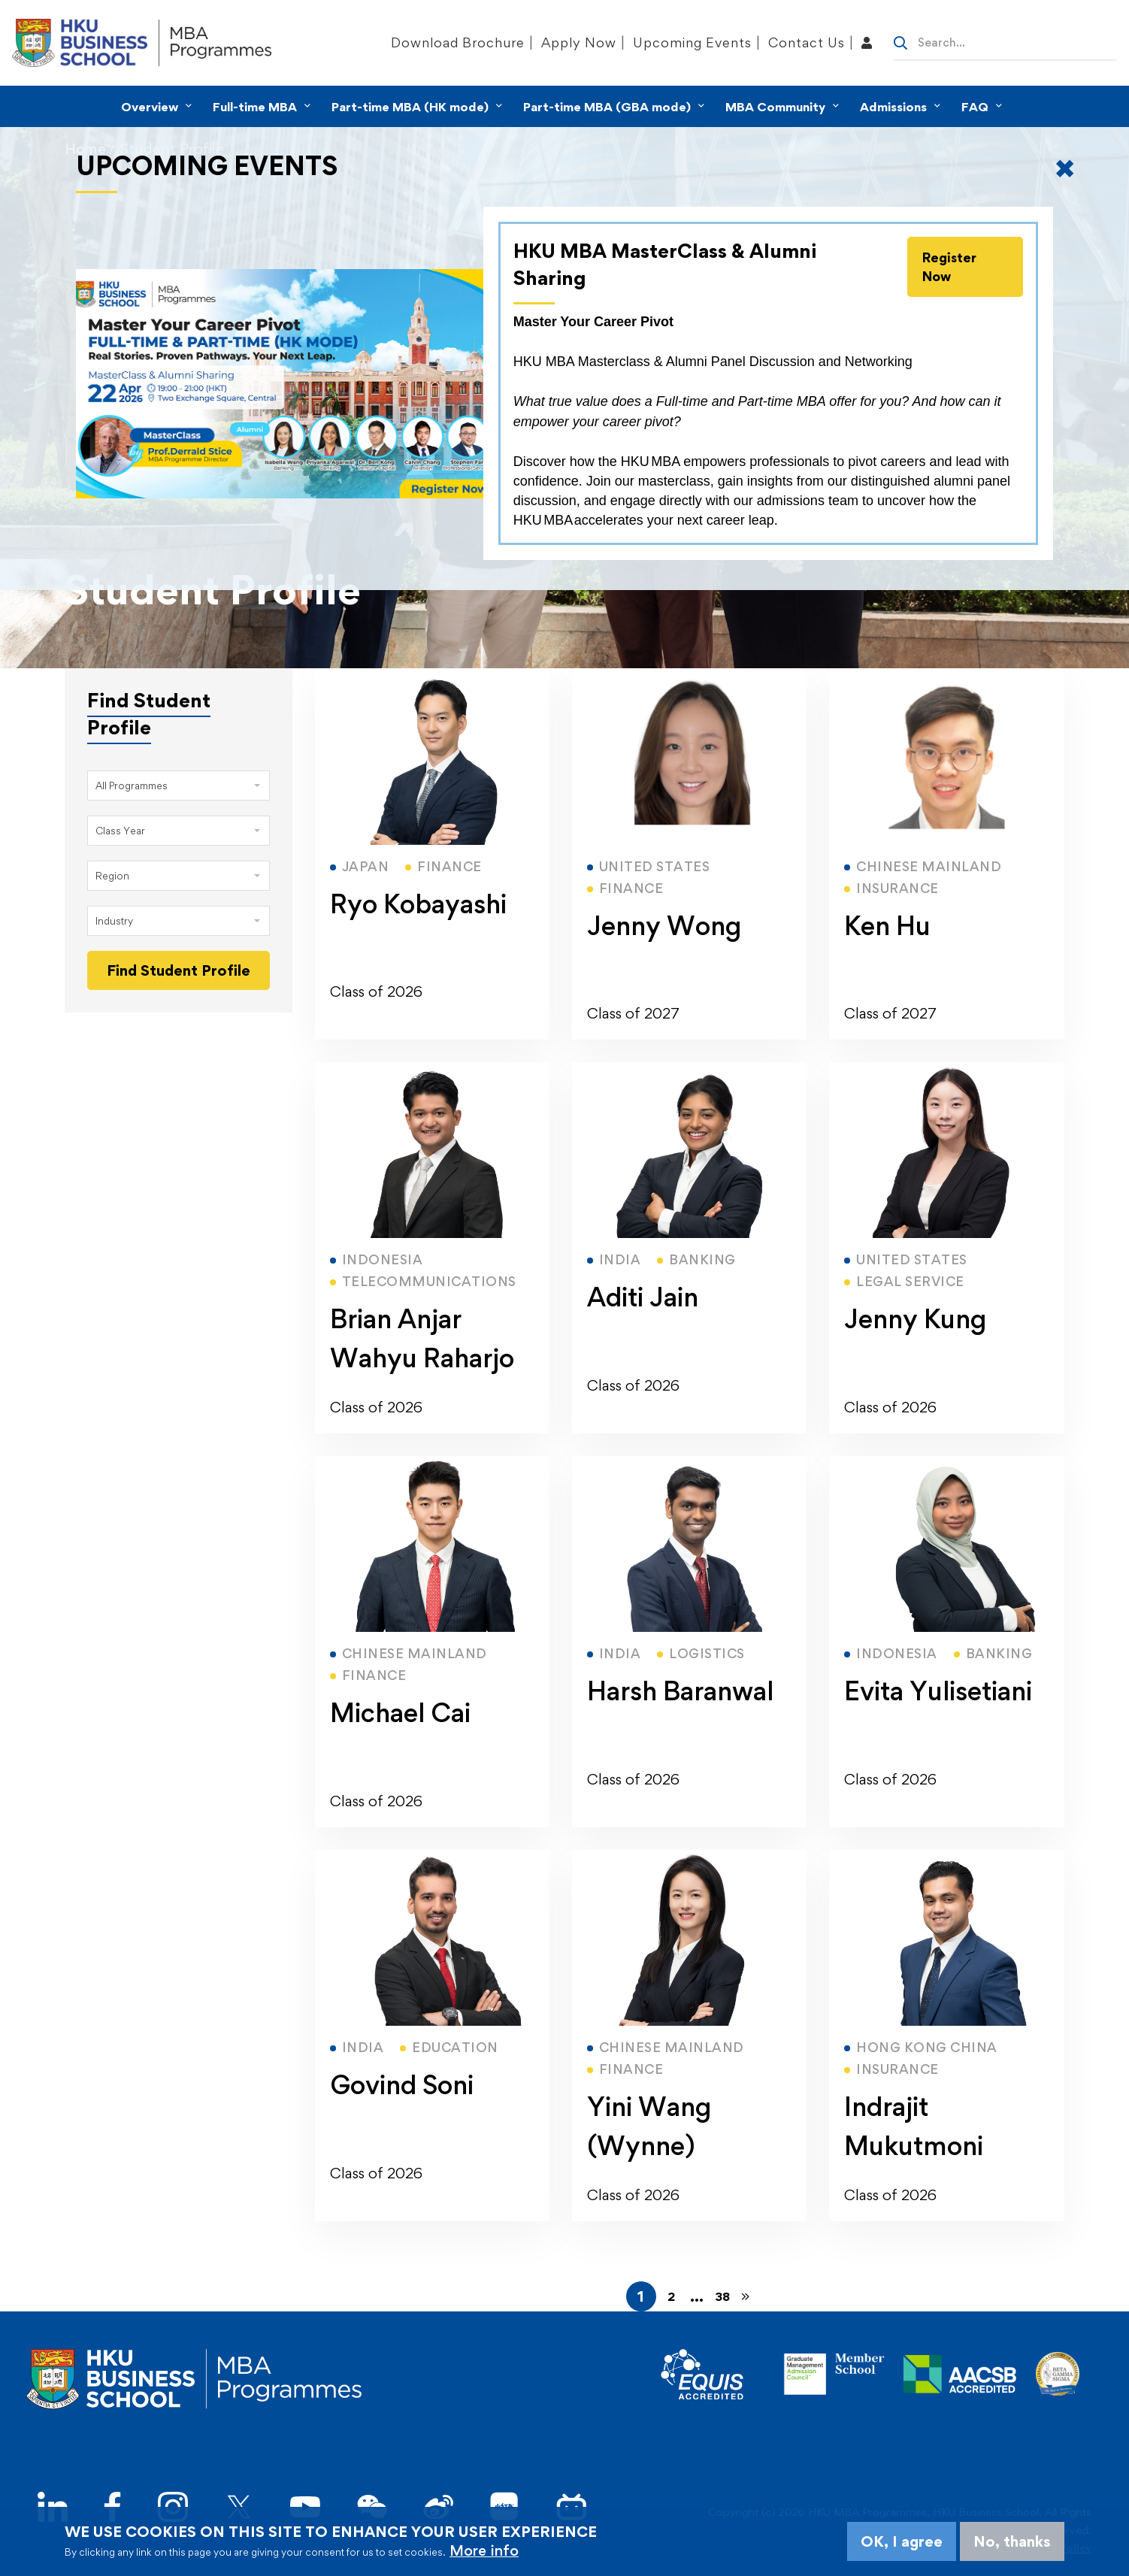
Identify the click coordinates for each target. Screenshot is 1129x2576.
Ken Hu (887, 926)
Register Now (949, 267)
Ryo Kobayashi (418, 904)
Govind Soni (402, 2085)
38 (722, 2296)
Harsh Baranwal (680, 1691)
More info (484, 2550)
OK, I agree (902, 2541)
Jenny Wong (664, 926)
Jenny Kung (915, 1319)
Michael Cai (400, 1713)
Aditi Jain (642, 1297)
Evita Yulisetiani (938, 1691)
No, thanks (1012, 2541)
